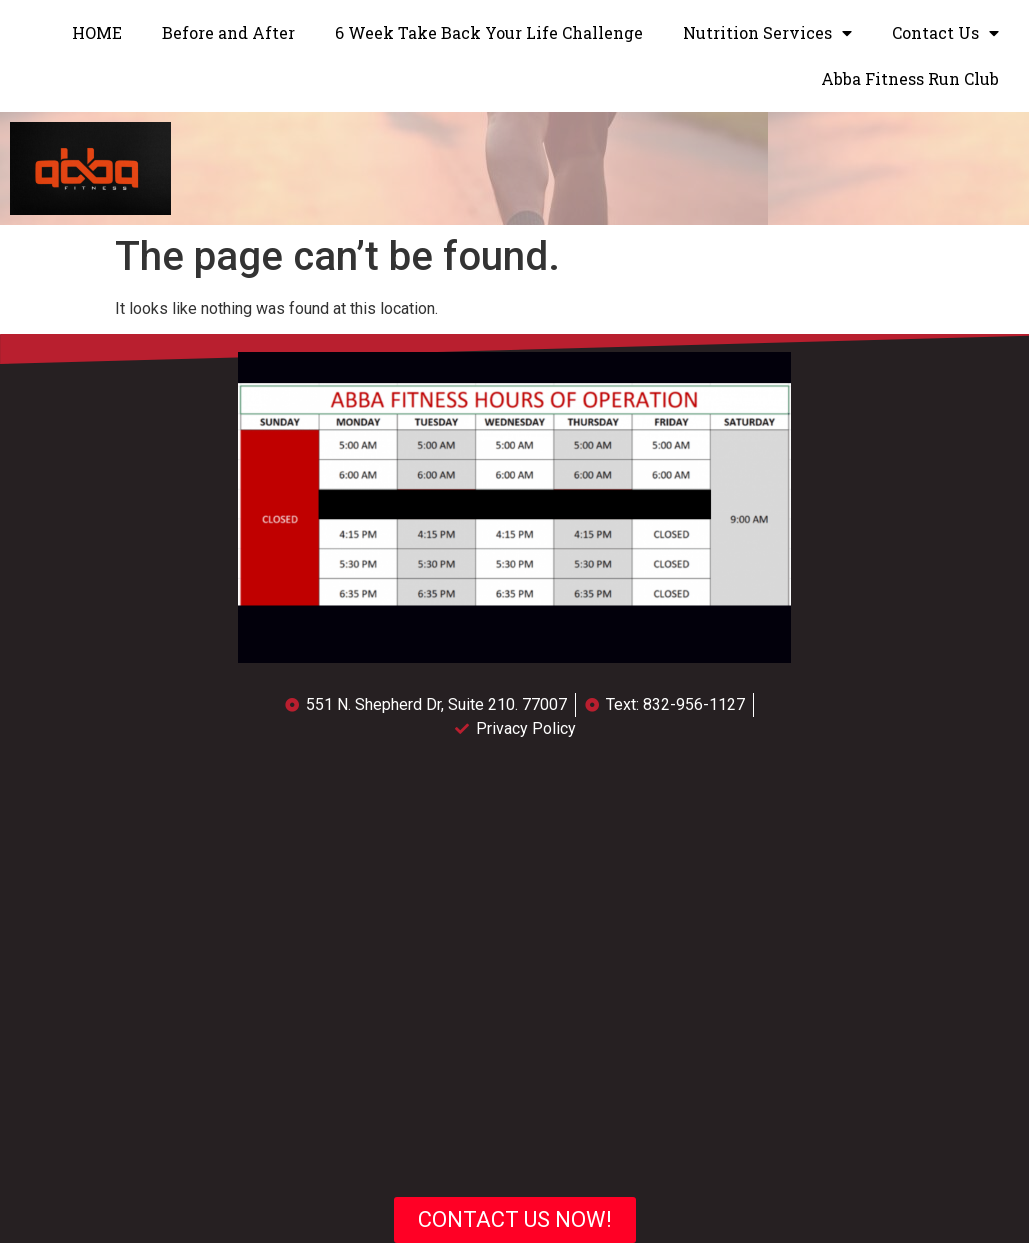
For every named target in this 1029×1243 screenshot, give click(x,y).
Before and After (228, 32)
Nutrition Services (767, 33)
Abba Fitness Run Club (910, 78)
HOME (97, 32)
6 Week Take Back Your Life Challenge (489, 32)
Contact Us (945, 33)
